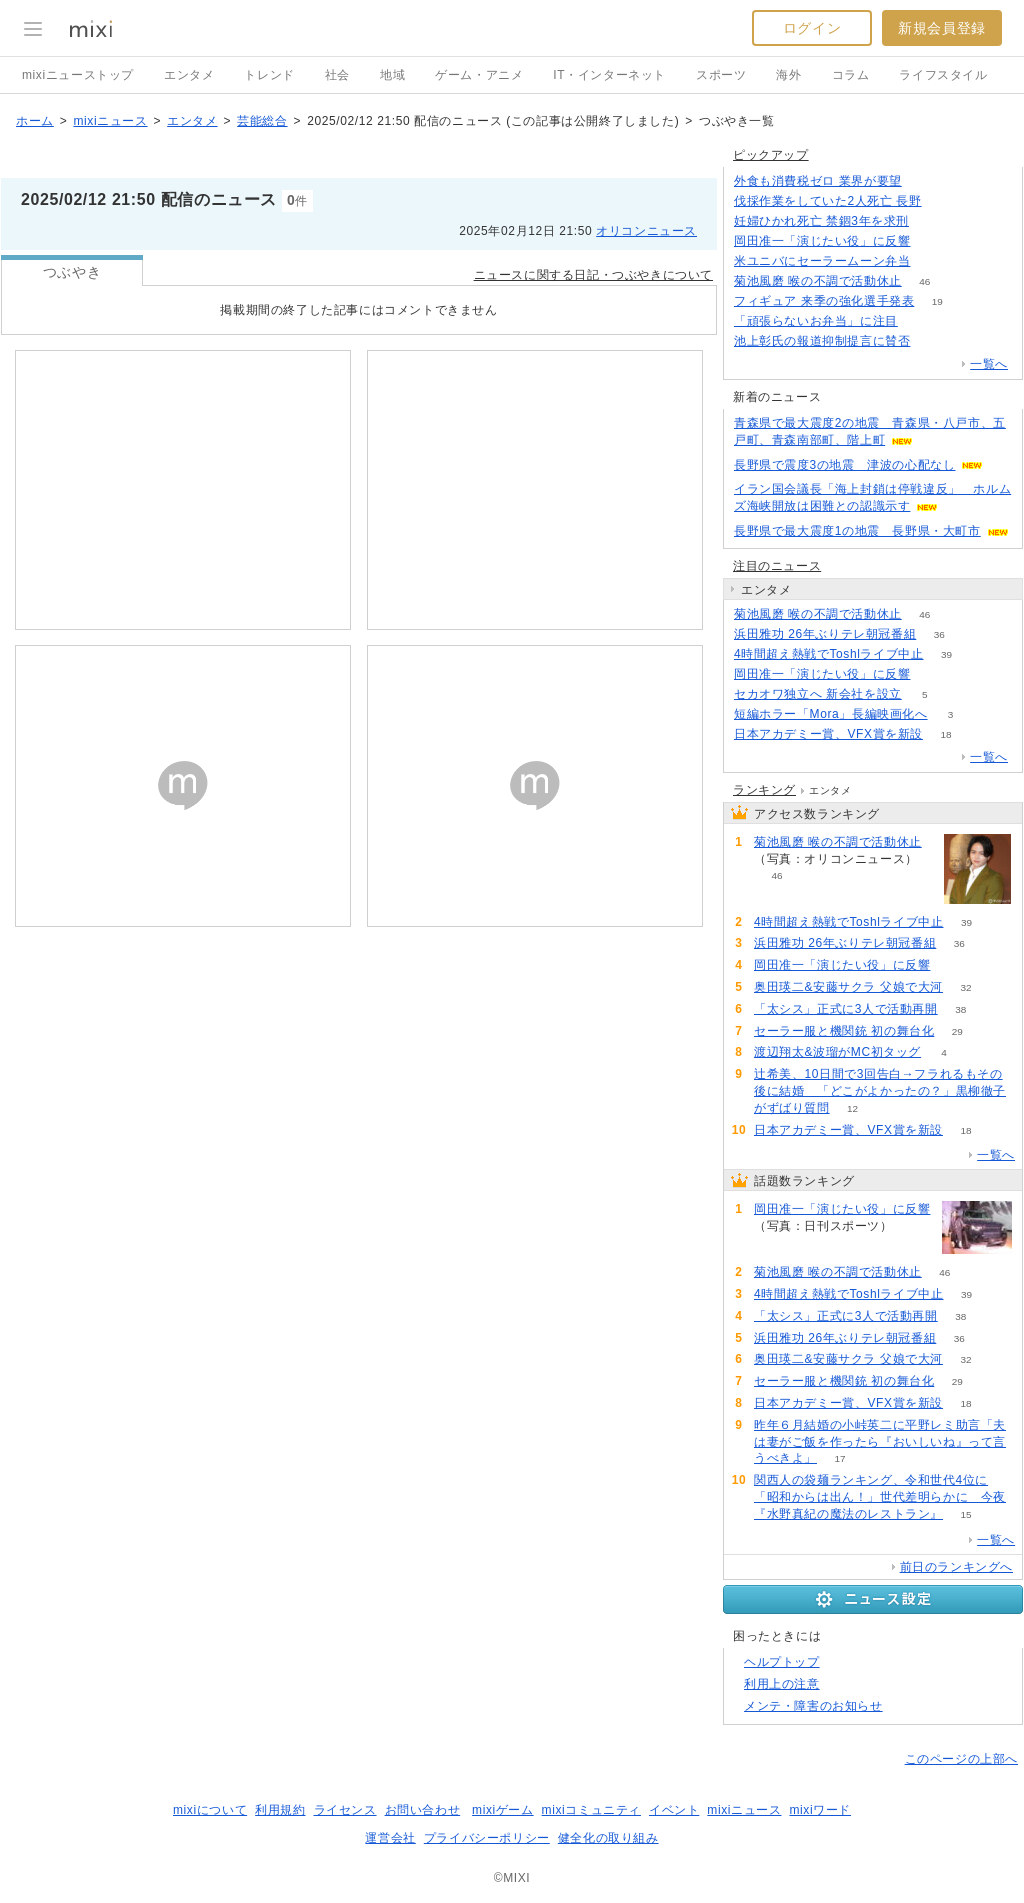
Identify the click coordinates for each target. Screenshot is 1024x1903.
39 (946, 654)
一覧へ (989, 364)
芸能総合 (262, 121)
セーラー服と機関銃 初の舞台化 (844, 1031)
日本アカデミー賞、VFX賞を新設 (828, 734)
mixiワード (820, 1810)
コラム (851, 75)
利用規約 (280, 1810)
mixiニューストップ (78, 75)
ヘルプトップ (782, 1662)
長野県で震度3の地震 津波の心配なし (844, 465)
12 (852, 1108)
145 (933, 341)
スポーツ (721, 75)
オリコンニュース (646, 231)
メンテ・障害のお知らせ (813, 1706)
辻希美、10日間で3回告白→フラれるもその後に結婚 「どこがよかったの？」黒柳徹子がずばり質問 (880, 1091)
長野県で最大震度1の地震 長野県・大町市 (857, 531)
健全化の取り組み (608, 1838)
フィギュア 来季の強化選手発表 (824, 301)
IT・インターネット (609, 75)
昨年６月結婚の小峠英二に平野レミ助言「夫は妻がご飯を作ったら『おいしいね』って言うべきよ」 (880, 1442)
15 (965, 1514)
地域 (392, 75)
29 (957, 1031)
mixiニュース (110, 121)
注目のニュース (777, 566)
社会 (337, 75)
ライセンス (345, 1810)
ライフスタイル (943, 75)
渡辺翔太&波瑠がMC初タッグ (837, 1052)
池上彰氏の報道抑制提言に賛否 (822, 341)
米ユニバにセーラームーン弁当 (822, 261)
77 (944, 201)
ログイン (812, 28)
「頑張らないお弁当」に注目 (816, 321)
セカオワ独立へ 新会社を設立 (818, 694)
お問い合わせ (423, 1810)
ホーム (35, 121)
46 (924, 281)
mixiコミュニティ (591, 1810)
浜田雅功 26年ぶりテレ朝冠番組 (825, 634)
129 (921, 321)
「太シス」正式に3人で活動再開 (846, 1009)
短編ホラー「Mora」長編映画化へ (831, 714)
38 (960, 1009)
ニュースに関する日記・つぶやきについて (593, 275)
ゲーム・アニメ (479, 75)
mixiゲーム (503, 1810)
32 (965, 987)
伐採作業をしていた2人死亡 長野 (828, 201)
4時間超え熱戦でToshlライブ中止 (829, 654)
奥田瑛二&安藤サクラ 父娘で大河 (848, 987)
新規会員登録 (942, 28)
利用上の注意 (782, 1684)
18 (945, 734)
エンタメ (189, 75)
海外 (788, 75)
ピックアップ (771, 155)
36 (939, 634)
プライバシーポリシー (487, 1838)
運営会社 (390, 1838)
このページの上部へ (961, 1759)
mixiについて (210, 1810)
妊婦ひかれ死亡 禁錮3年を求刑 (821, 221)
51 (933, 241)
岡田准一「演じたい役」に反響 (822, 241)
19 (937, 301)
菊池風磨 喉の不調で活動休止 (818, 281)
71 (933, 261)
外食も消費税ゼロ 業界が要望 (818, 181)
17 (839, 1458)
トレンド (269, 75)
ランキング (764, 790)
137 (924, 181)
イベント (674, 1810)
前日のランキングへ (956, 1567)
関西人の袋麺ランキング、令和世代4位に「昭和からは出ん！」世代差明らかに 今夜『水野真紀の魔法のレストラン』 (880, 1497)
